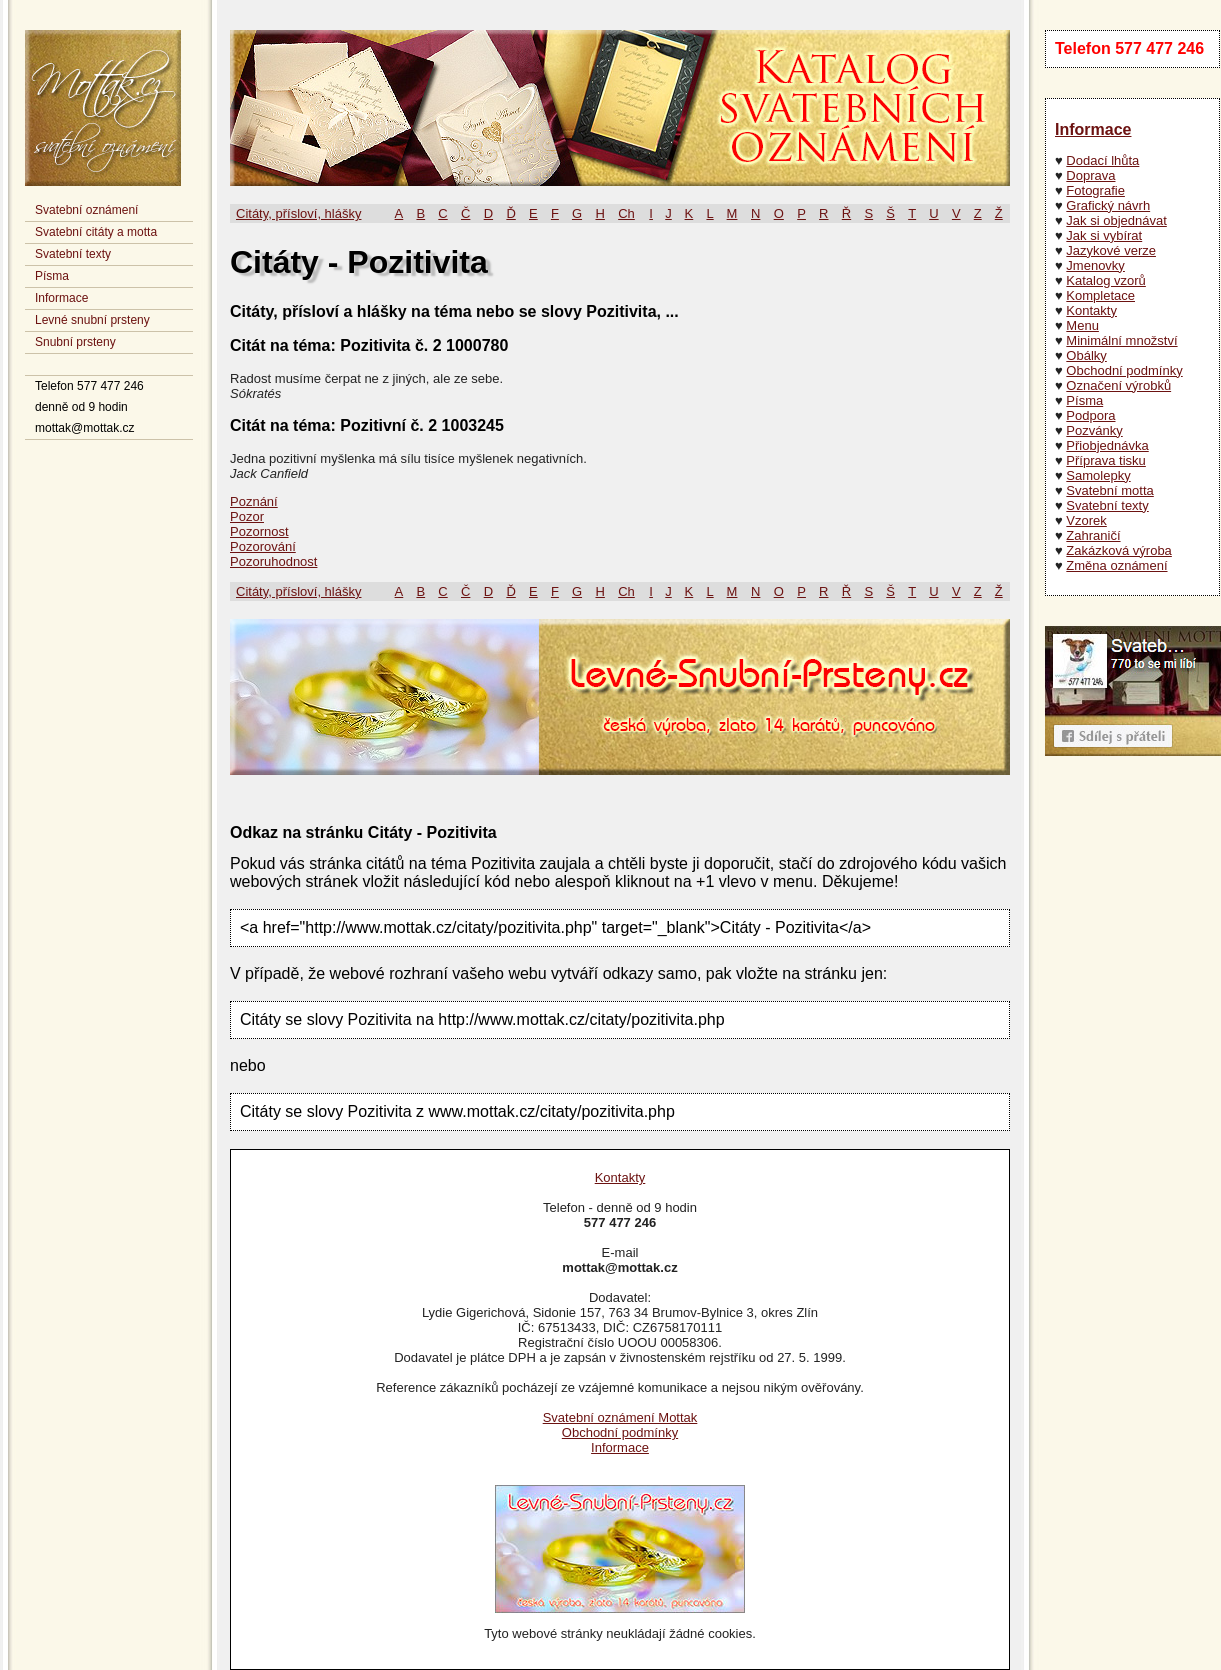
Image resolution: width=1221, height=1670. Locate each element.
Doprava (1090, 175)
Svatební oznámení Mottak (620, 1417)
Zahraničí (1093, 535)
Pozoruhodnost (273, 561)
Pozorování (263, 546)
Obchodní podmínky (1124, 370)
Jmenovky (1095, 265)
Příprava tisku (1105, 460)
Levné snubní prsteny (92, 320)
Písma (52, 276)
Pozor (247, 516)
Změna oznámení (1116, 565)
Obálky (1086, 355)
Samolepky (1098, 475)
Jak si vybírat (1104, 235)
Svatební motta (1109, 490)
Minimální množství (1121, 340)
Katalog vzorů (1106, 280)
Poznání (254, 501)
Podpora (1090, 415)
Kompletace (1100, 295)
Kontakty (1091, 310)
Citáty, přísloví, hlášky (298, 213)
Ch (626, 213)
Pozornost (259, 531)
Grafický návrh (1108, 205)
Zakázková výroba (1119, 550)
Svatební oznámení (86, 210)
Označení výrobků (1118, 385)
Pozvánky (1094, 430)
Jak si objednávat (1116, 220)
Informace (61, 298)
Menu (1082, 325)
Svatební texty (73, 254)
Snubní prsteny (75, 342)
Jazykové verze (1111, 250)
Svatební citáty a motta (96, 232)
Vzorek (1086, 520)
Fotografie (1095, 190)
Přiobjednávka (1107, 445)
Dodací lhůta (1102, 160)
